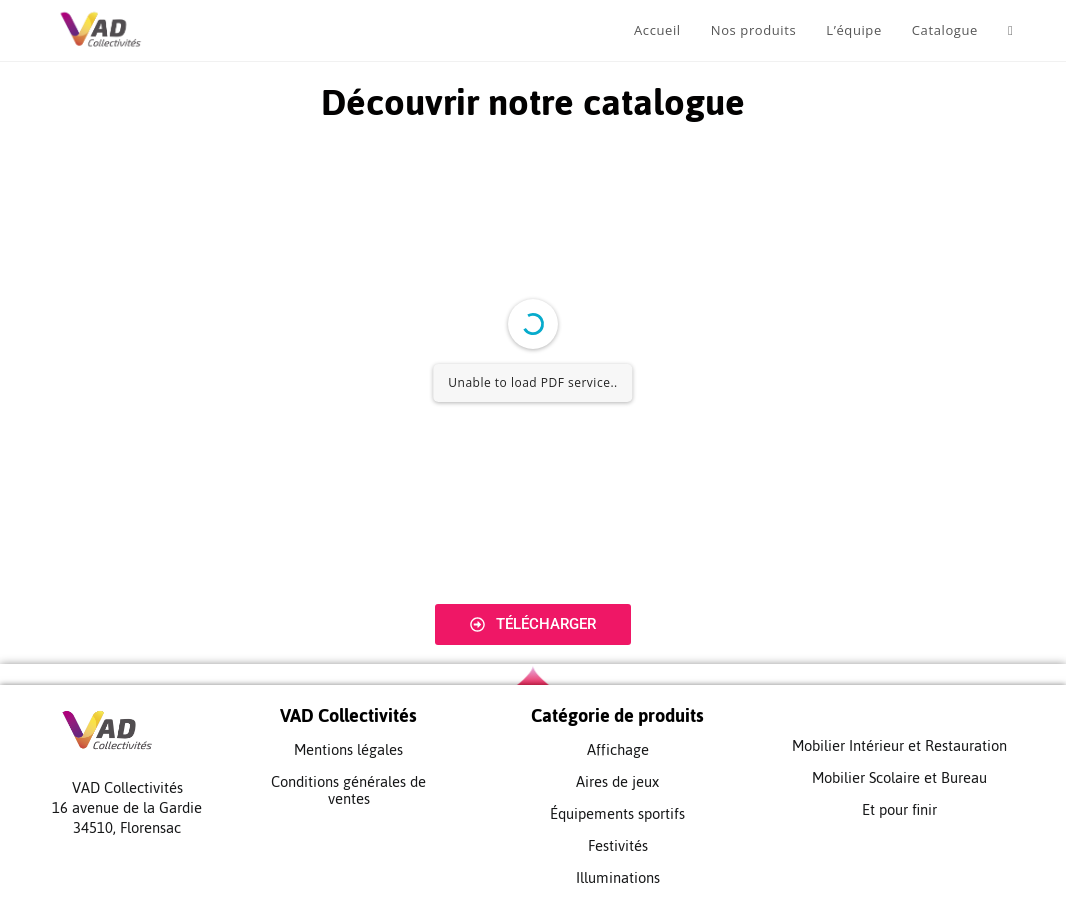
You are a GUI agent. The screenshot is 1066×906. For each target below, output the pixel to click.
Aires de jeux (617, 781)
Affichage (618, 749)
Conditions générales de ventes (348, 790)
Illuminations (618, 877)
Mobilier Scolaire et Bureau (899, 777)
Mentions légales (348, 749)
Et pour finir (899, 809)
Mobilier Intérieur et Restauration (899, 745)
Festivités (618, 845)
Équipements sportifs (617, 813)
